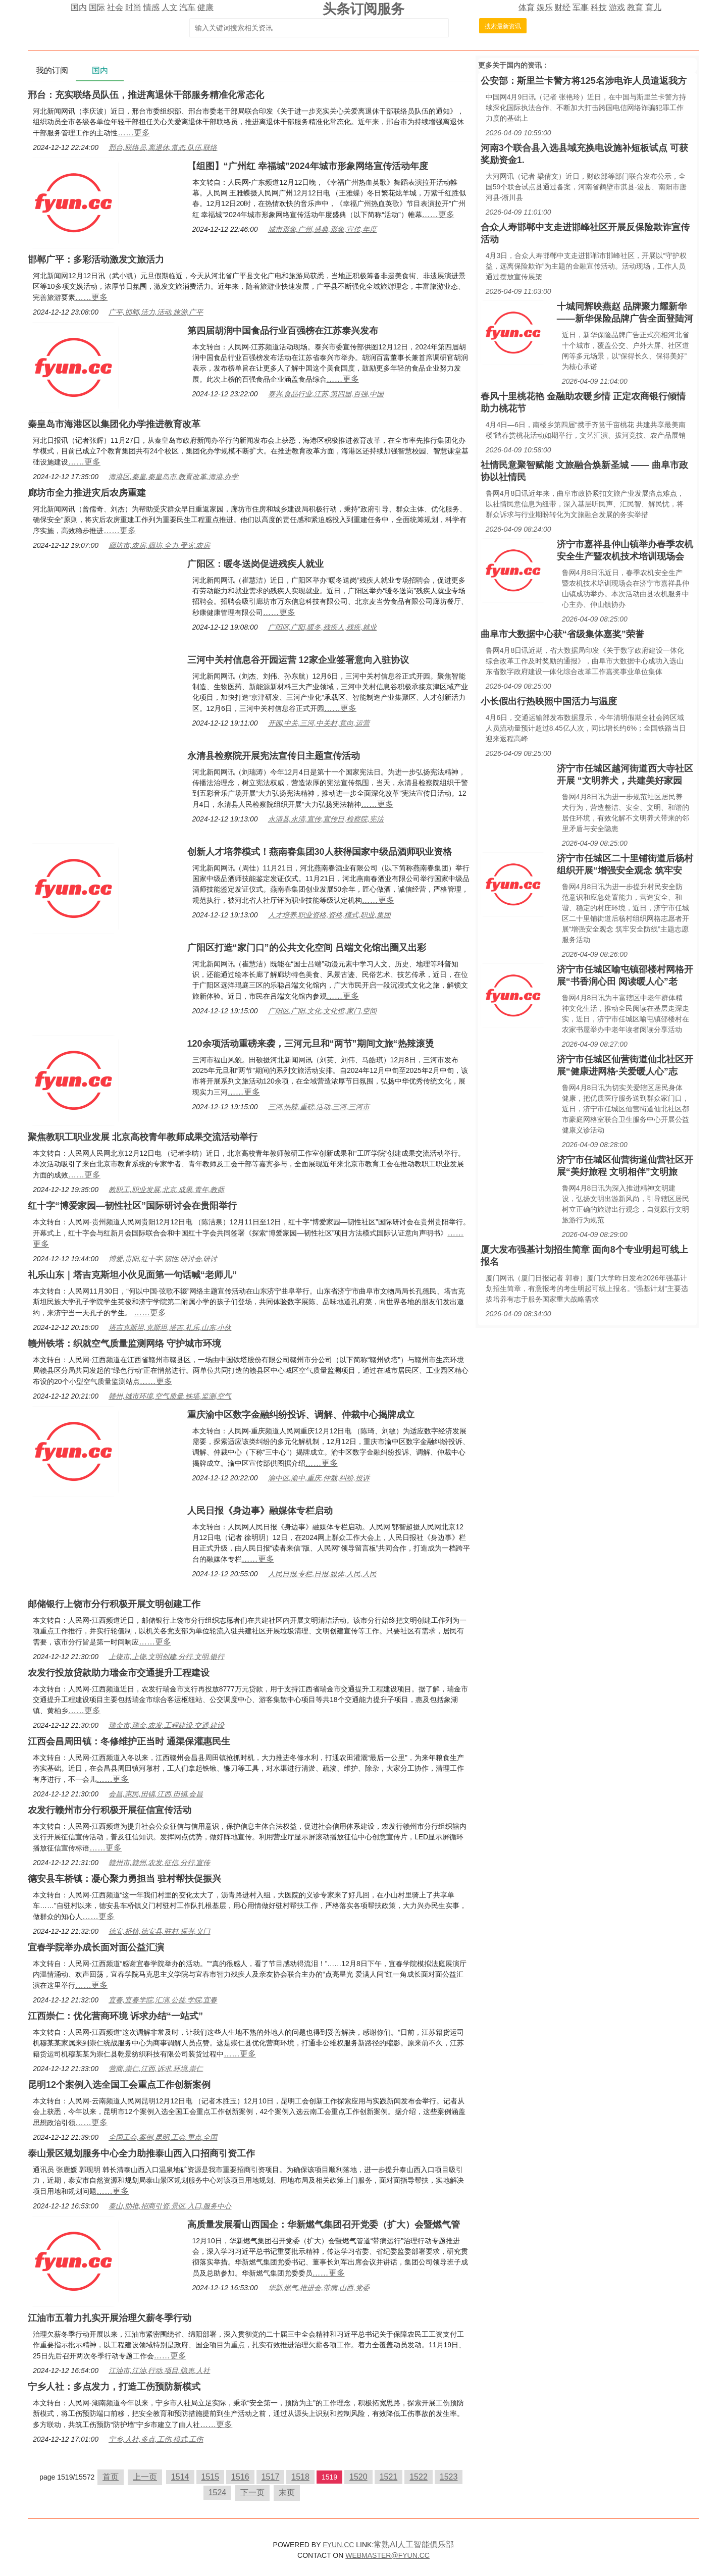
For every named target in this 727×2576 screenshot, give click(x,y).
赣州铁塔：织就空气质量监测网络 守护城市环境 (124, 1343)
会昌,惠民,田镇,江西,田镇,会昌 (156, 1794)
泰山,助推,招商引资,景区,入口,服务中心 (170, 2206)
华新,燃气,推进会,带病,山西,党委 (319, 2288)
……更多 (134, 132)
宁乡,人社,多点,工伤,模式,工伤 (156, 2439)
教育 (635, 7)
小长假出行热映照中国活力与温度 (549, 701)
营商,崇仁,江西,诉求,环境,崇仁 (156, 2069)
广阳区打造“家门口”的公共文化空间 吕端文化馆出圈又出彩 (306, 948)
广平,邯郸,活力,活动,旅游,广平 (156, 312)
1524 (218, 2492)
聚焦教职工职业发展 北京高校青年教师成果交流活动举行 (142, 1137)
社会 (115, 7)
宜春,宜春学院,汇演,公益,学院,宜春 (163, 2000)
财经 (562, 7)
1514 (180, 2476)
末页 (287, 2492)
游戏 (617, 7)
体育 (526, 7)
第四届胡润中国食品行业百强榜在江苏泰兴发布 (282, 331)
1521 (389, 2476)
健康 (205, 7)
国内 (79, 7)
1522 (418, 2476)
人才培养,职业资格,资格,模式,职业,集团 (329, 915)
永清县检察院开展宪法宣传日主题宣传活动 (273, 756)
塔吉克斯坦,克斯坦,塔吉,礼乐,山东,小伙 (170, 1327)
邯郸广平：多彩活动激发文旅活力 (96, 259)
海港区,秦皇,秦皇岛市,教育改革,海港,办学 (173, 477)
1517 (271, 2476)
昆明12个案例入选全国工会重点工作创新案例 (119, 2085)
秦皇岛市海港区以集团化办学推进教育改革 (114, 424)
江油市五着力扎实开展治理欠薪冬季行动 (109, 2318)
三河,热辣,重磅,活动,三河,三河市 (319, 1107)
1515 (210, 2476)
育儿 (653, 7)
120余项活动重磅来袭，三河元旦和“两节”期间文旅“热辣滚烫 (310, 1044)
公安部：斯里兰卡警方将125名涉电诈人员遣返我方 (584, 81)
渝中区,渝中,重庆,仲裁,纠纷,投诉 (319, 1478)
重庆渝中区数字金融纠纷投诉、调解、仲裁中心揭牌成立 (300, 1415)
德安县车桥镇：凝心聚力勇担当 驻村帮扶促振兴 (124, 1879)
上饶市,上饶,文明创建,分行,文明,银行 (166, 1657)
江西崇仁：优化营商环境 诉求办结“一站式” (115, 2016)
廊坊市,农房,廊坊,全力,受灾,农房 (159, 545)
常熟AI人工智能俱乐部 (414, 2544)
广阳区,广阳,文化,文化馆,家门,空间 (322, 1011)
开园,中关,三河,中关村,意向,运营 (319, 723)
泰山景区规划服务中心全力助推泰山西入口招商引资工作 (141, 2153)
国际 (97, 7)
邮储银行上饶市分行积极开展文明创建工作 (114, 1604)
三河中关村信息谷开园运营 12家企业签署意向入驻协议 (298, 660)
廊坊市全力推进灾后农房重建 (87, 493)
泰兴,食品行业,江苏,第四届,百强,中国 (326, 394)
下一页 (252, 2492)
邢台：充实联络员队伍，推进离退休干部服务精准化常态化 (146, 95)
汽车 (187, 7)
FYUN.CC (338, 2545)
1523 (449, 2476)
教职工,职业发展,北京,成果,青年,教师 (166, 1190)
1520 (358, 2476)
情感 (151, 7)
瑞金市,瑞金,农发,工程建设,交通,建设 (166, 1725)
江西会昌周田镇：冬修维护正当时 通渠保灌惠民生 (129, 1741)
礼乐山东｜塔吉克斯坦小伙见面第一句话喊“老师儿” (132, 1275)
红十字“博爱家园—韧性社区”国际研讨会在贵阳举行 (132, 1206)
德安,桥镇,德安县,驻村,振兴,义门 (159, 1931)
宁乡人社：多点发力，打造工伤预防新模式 (114, 2387)
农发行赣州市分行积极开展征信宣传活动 (109, 1810)
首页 (110, 2476)
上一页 (145, 2476)
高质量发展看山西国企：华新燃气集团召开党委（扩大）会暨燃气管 (323, 2225)
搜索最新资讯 (503, 26)
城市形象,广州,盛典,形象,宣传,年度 (322, 229)
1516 (240, 2476)
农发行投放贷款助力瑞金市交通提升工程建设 (119, 1673)
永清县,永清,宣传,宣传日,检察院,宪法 (326, 819)
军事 (581, 7)
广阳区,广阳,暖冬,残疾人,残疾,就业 (322, 627)
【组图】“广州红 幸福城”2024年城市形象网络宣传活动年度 (307, 166)
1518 (300, 2476)
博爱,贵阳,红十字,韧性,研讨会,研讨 (163, 1259)
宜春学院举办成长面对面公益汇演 (96, 1947)
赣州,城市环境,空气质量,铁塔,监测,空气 (170, 1396)
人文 (170, 7)
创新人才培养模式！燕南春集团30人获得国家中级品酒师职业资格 (319, 852)
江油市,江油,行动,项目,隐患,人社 (159, 2370)
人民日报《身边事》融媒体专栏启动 (260, 1511)
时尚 (133, 7)
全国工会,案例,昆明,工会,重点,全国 (163, 2137)
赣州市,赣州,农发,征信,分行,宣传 (159, 1863)
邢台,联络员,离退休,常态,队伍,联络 (163, 147)
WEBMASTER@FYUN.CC (387, 2555)
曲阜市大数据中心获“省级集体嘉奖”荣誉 (562, 634)
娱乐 (545, 7)
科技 (599, 7)
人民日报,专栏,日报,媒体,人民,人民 (322, 1574)
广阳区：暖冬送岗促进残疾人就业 (255, 564)
